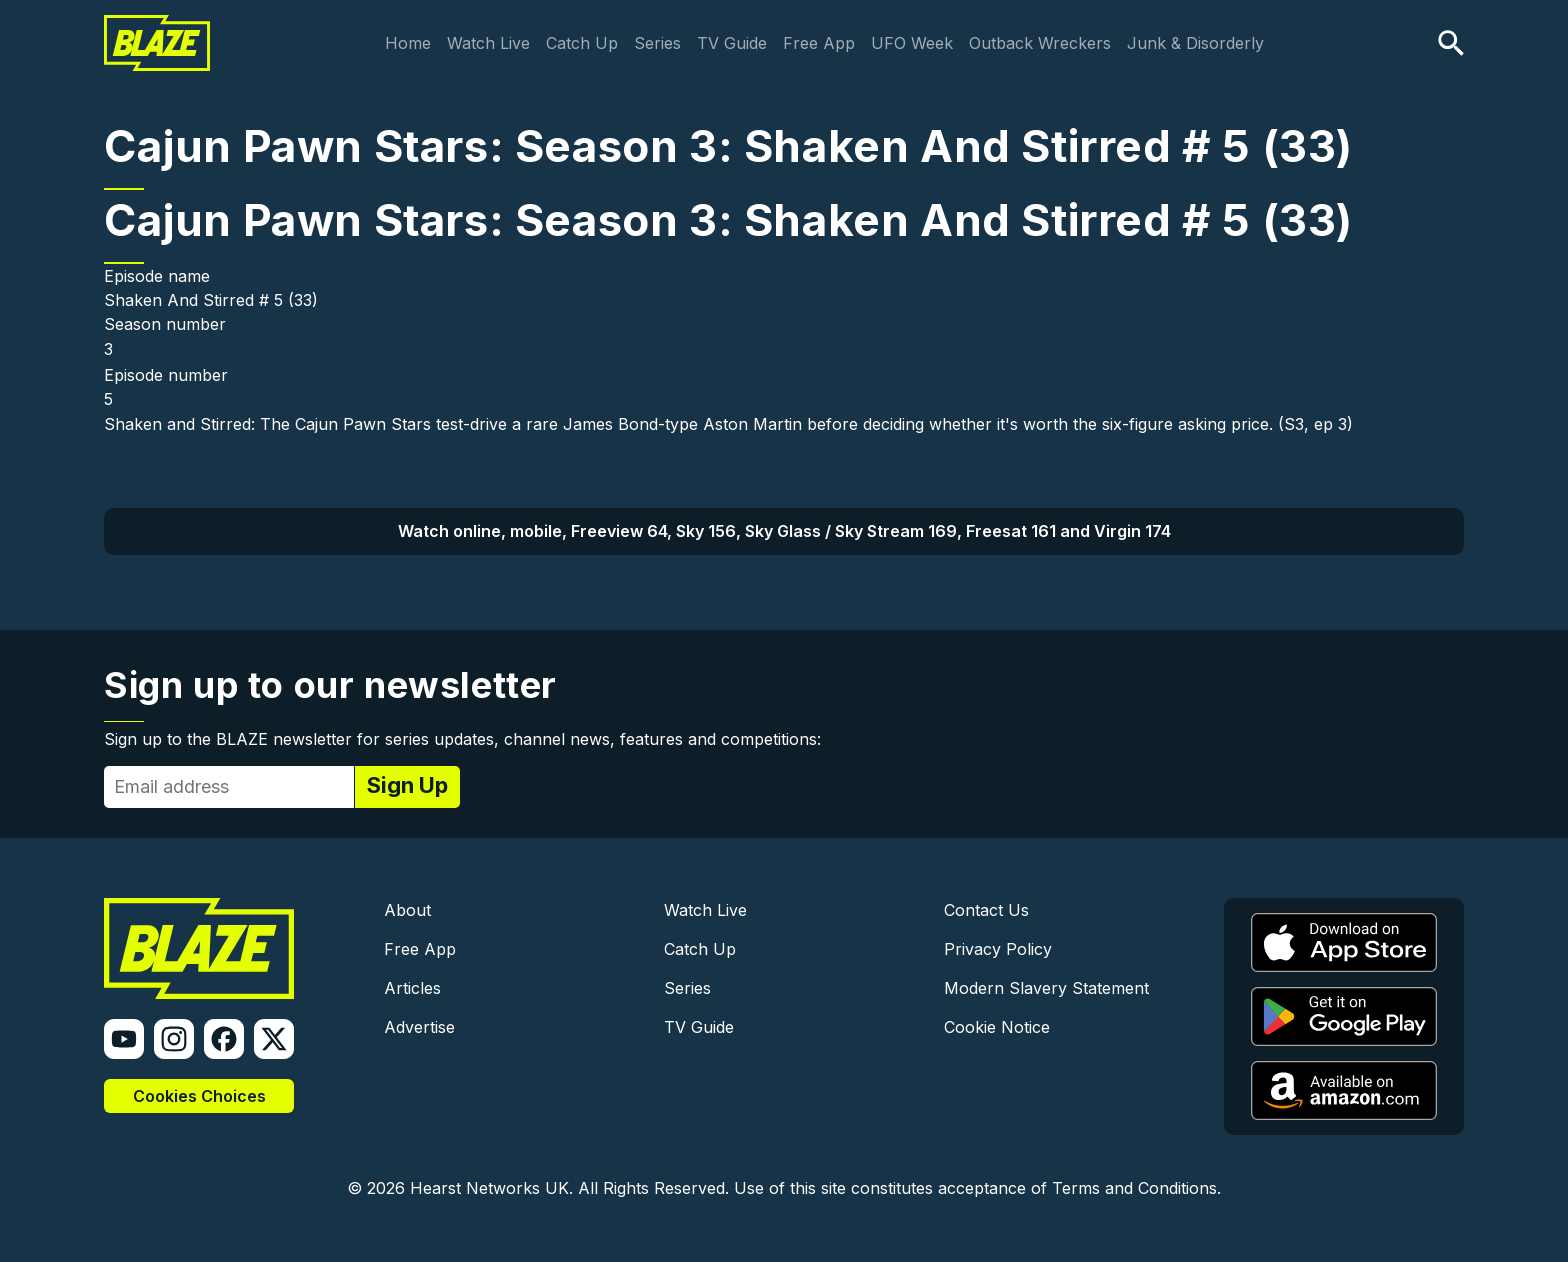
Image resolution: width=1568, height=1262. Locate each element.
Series (657, 43)
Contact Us (986, 910)
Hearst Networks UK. (491, 1188)
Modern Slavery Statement (1046, 988)
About (407, 910)
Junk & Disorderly (1195, 43)
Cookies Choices (199, 1096)
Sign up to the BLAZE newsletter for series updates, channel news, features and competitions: (462, 739)
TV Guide (732, 43)
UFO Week (912, 43)
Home (408, 43)
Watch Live (488, 43)
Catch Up (582, 43)
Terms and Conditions (1134, 1188)
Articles (412, 988)
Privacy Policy (998, 949)
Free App (819, 43)
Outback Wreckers (1040, 43)
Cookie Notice (997, 1027)
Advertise (419, 1027)
